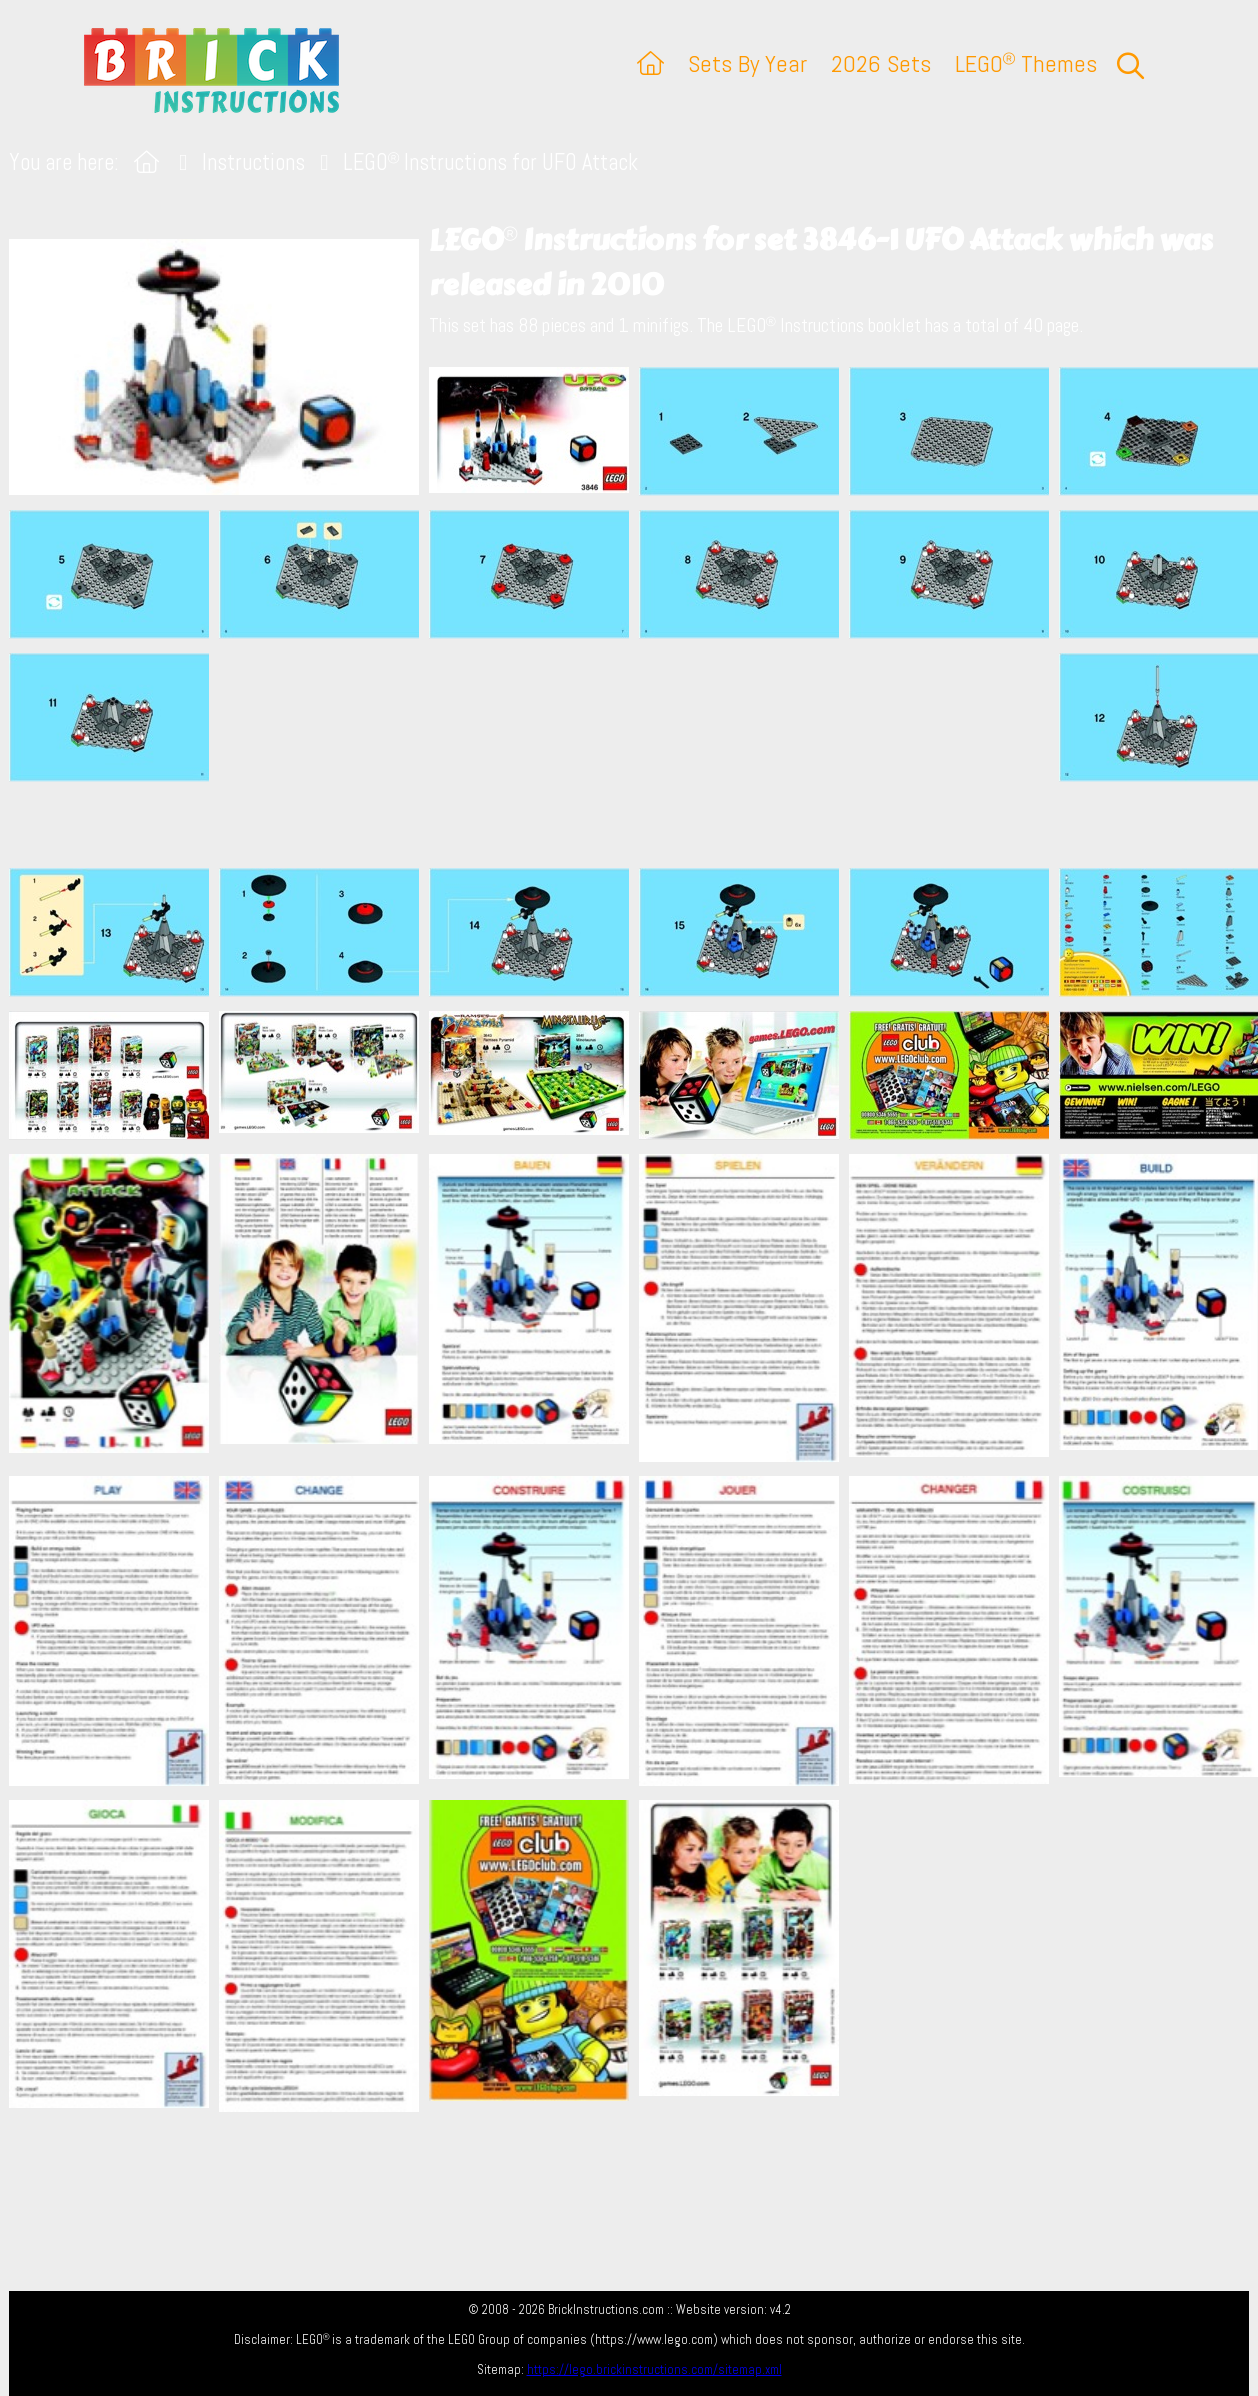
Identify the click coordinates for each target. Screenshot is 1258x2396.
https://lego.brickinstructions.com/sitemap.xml (654, 2369)
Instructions (253, 162)
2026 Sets (881, 63)
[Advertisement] (639, 753)
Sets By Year (747, 63)
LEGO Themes (1026, 63)
